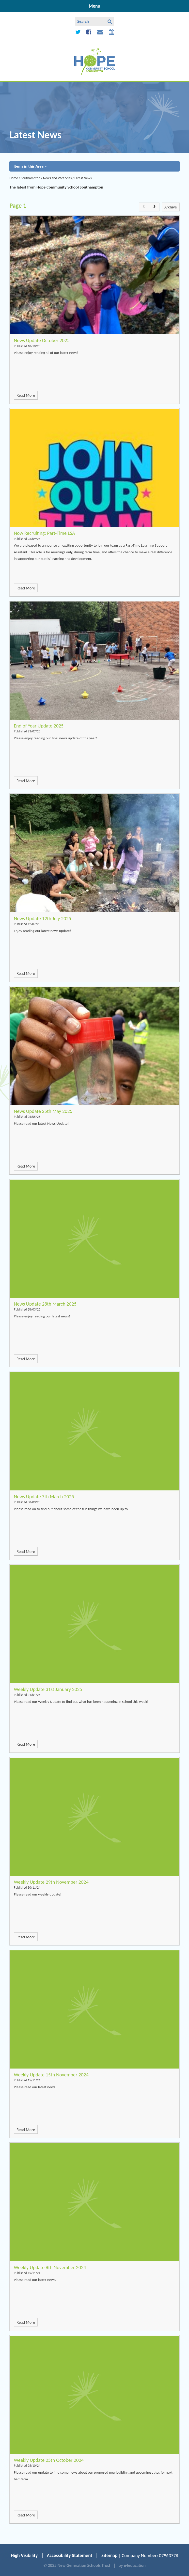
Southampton (30, 178)
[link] (144, 207)
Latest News (83, 178)
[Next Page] (154, 207)
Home (13, 178)
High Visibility (24, 2555)
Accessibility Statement (69, 2555)
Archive (170, 207)
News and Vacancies (57, 178)
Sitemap (109, 2555)
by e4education (132, 2565)
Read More (25, 395)
